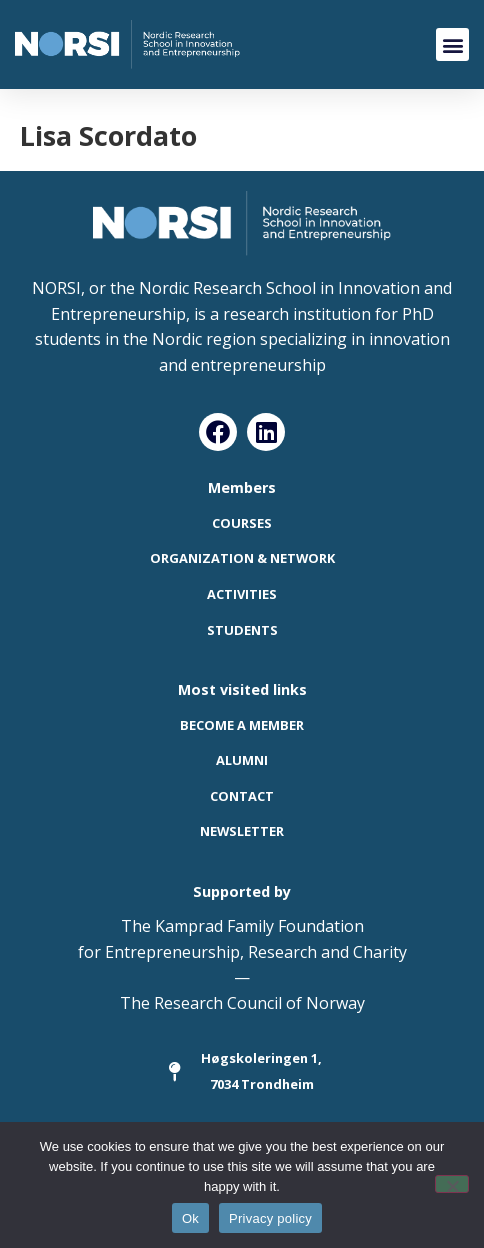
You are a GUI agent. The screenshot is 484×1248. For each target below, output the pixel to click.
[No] (452, 1184)
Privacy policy (270, 1218)
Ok (190, 1218)
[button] (452, 44)
